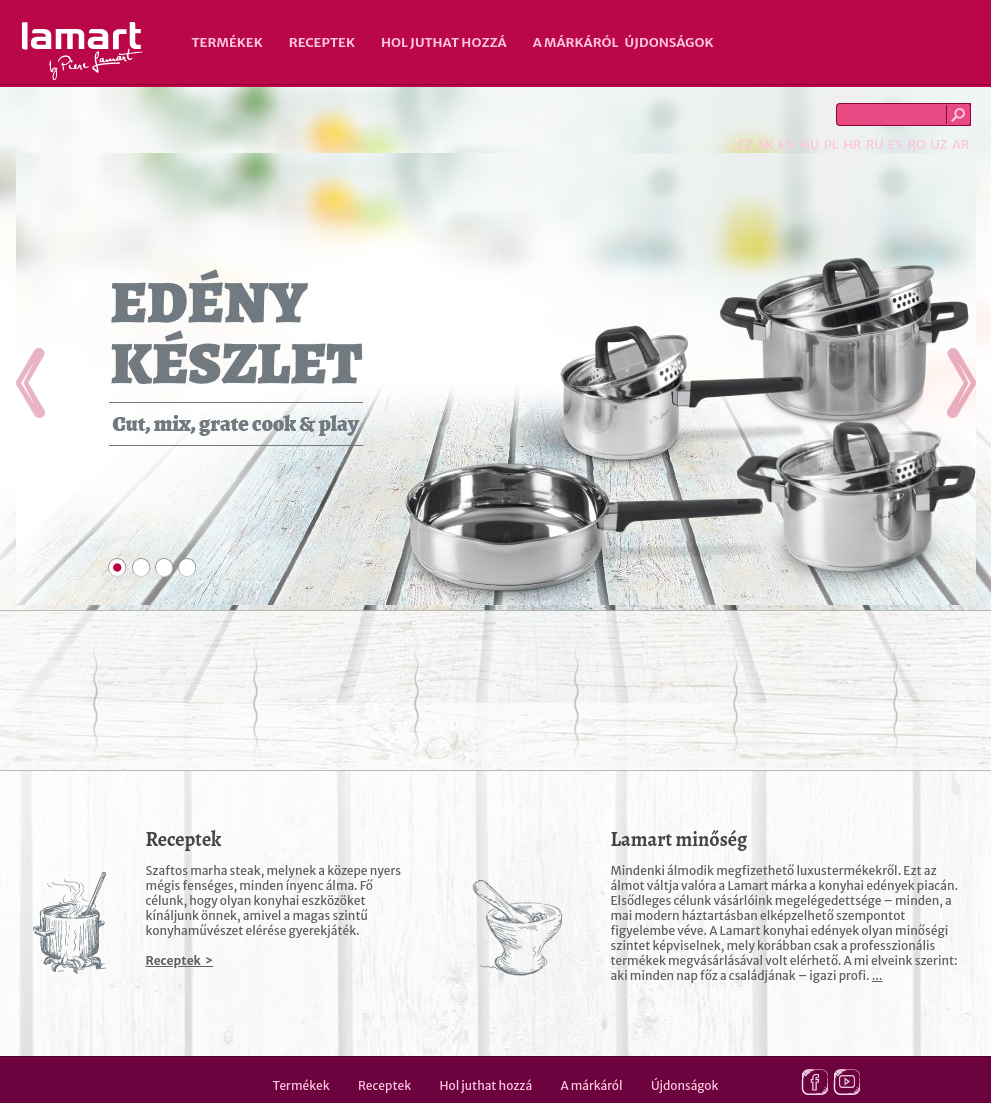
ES (895, 144)
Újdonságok (669, 42)
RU (875, 144)
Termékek (227, 42)
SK (766, 144)
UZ (938, 144)
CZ (745, 144)
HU (809, 144)
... (877, 975)
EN (787, 144)
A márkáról (576, 42)
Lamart (82, 51)
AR (961, 144)
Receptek (322, 42)
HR (852, 144)
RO (916, 144)
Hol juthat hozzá (444, 42)
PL (831, 144)
